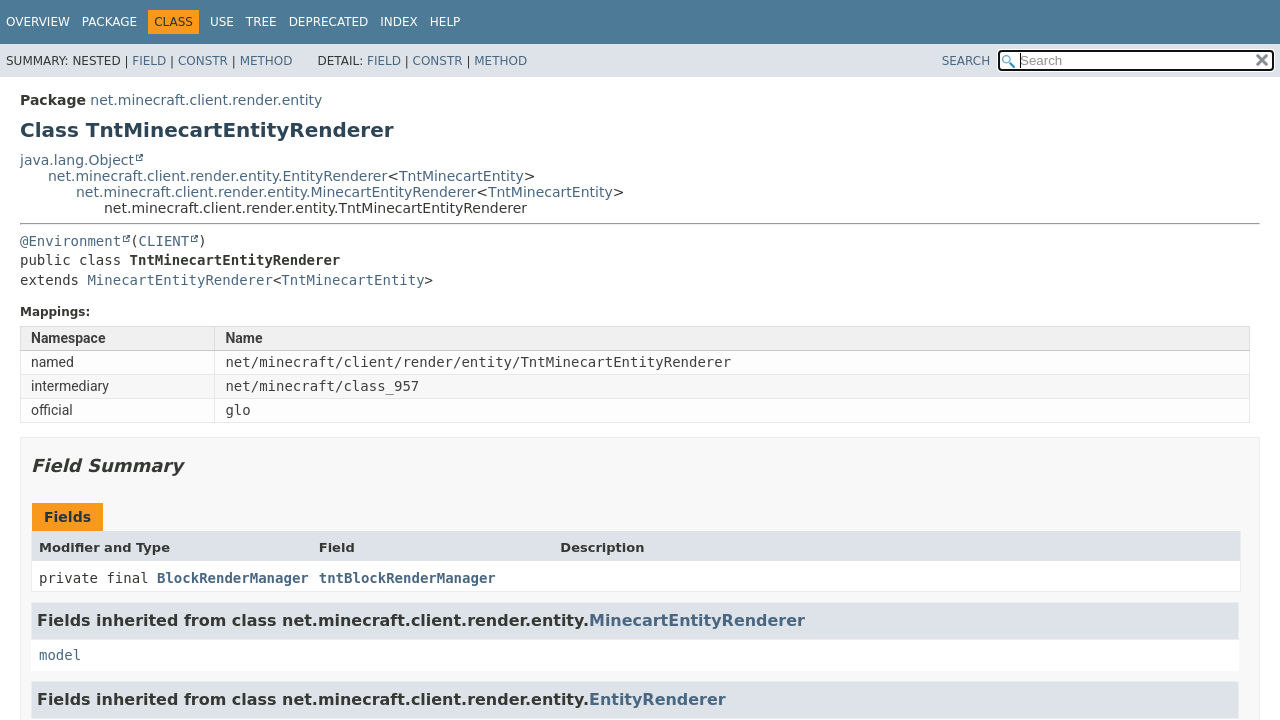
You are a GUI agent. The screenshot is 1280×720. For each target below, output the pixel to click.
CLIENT (164, 241)
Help (445, 22)
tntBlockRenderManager (407, 578)
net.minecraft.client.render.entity (206, 100)
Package (109, 22)
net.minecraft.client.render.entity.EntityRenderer (217, 176)
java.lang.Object (77, 160)
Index (399, 22)
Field (149, 61)
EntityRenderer (657, 699)
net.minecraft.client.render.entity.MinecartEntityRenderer (276, 192)
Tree (261, 22)
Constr (203, 61)
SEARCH (966, 61)
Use (222, 22)
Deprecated (329, 22)
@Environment (70, 241)
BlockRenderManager (233, 578)
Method (266, 61)
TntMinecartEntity (461, 176)
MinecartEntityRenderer (179, 280)
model (60, 655)
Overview (38, 22)
